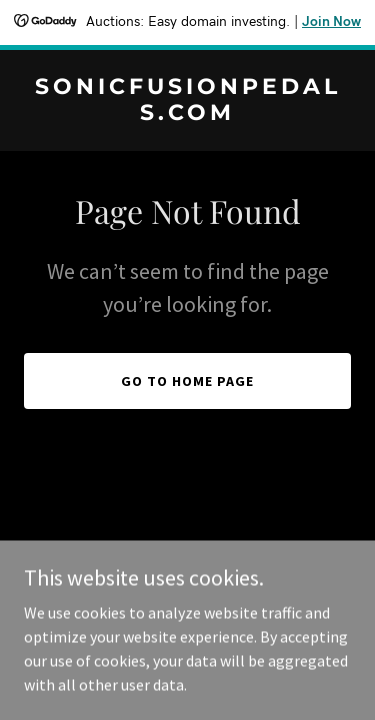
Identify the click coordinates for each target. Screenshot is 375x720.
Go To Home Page (187, 381)
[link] (187, 114)
